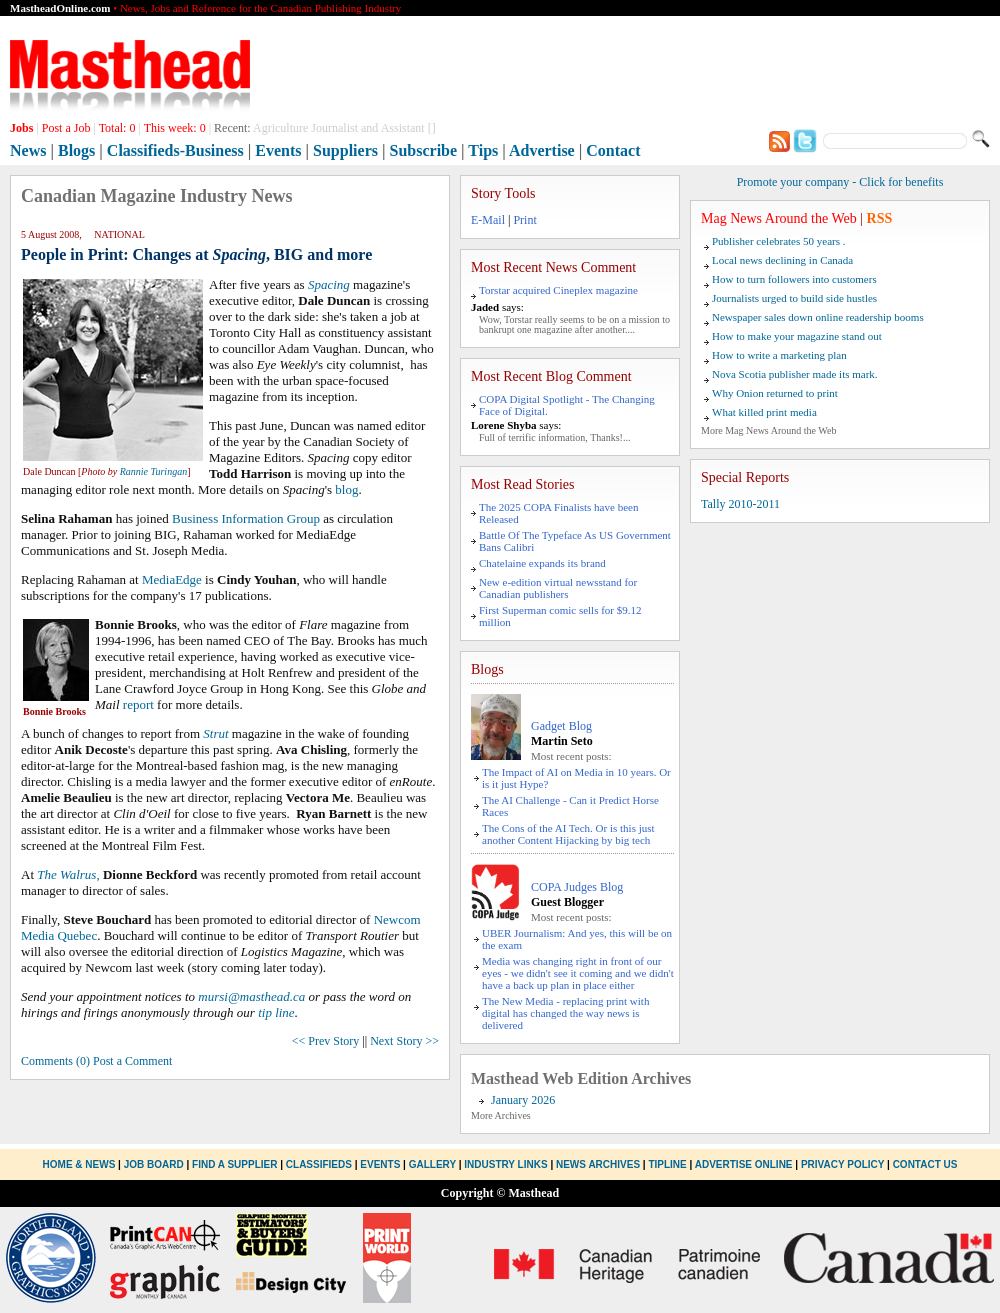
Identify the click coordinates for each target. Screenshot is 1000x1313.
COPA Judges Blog (577, 887)
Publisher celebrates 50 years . (778, 241)
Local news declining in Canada (782, 260)
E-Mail (488, 220)
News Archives (598, 1164)
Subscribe (424, 150)
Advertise (542, 150)
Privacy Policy (842, 1164)
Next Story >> (404, 1041)
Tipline (667, 1164)
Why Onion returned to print (775, 393)
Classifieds (319, 1164)
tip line (276, 1012)
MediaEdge (172, 579)
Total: (117, 128)
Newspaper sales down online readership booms (818, 317)
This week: (175, 128)
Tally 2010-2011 (740, 504)
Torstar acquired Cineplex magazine (558, 290)
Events (278, 150)
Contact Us (925, 1164)
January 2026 (523, 1100)
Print (524, 220)
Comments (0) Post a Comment (96, 1061)
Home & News (81, 1164)
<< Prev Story (326, 1041)
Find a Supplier (234, 1164)
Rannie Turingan (154, 471)
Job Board (154, 1164)
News (28, 150)
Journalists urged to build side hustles (794, 298)
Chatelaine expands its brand (542, 563)
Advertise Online (744, 1164)
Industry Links (505, 1164)
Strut (215, 733)
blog (346, 489)
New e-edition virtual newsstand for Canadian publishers (558, 588)
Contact (613, 150)
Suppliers (345, 150)
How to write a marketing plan (779, 355)
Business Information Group (246, 518)
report (138, 704)
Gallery (432, 1164)
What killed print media (764, 412)
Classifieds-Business (175, 150)
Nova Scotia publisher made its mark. (795, 374)
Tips (483, 150)
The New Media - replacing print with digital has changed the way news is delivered (565, 1013)
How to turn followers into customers (794, 279)
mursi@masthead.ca (251, 996)
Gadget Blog (561, 726)
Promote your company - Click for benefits (840, 182)
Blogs (76, 150)
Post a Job (66, 128)
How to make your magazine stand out (797, 336)
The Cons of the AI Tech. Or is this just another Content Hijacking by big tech (568, 834)
